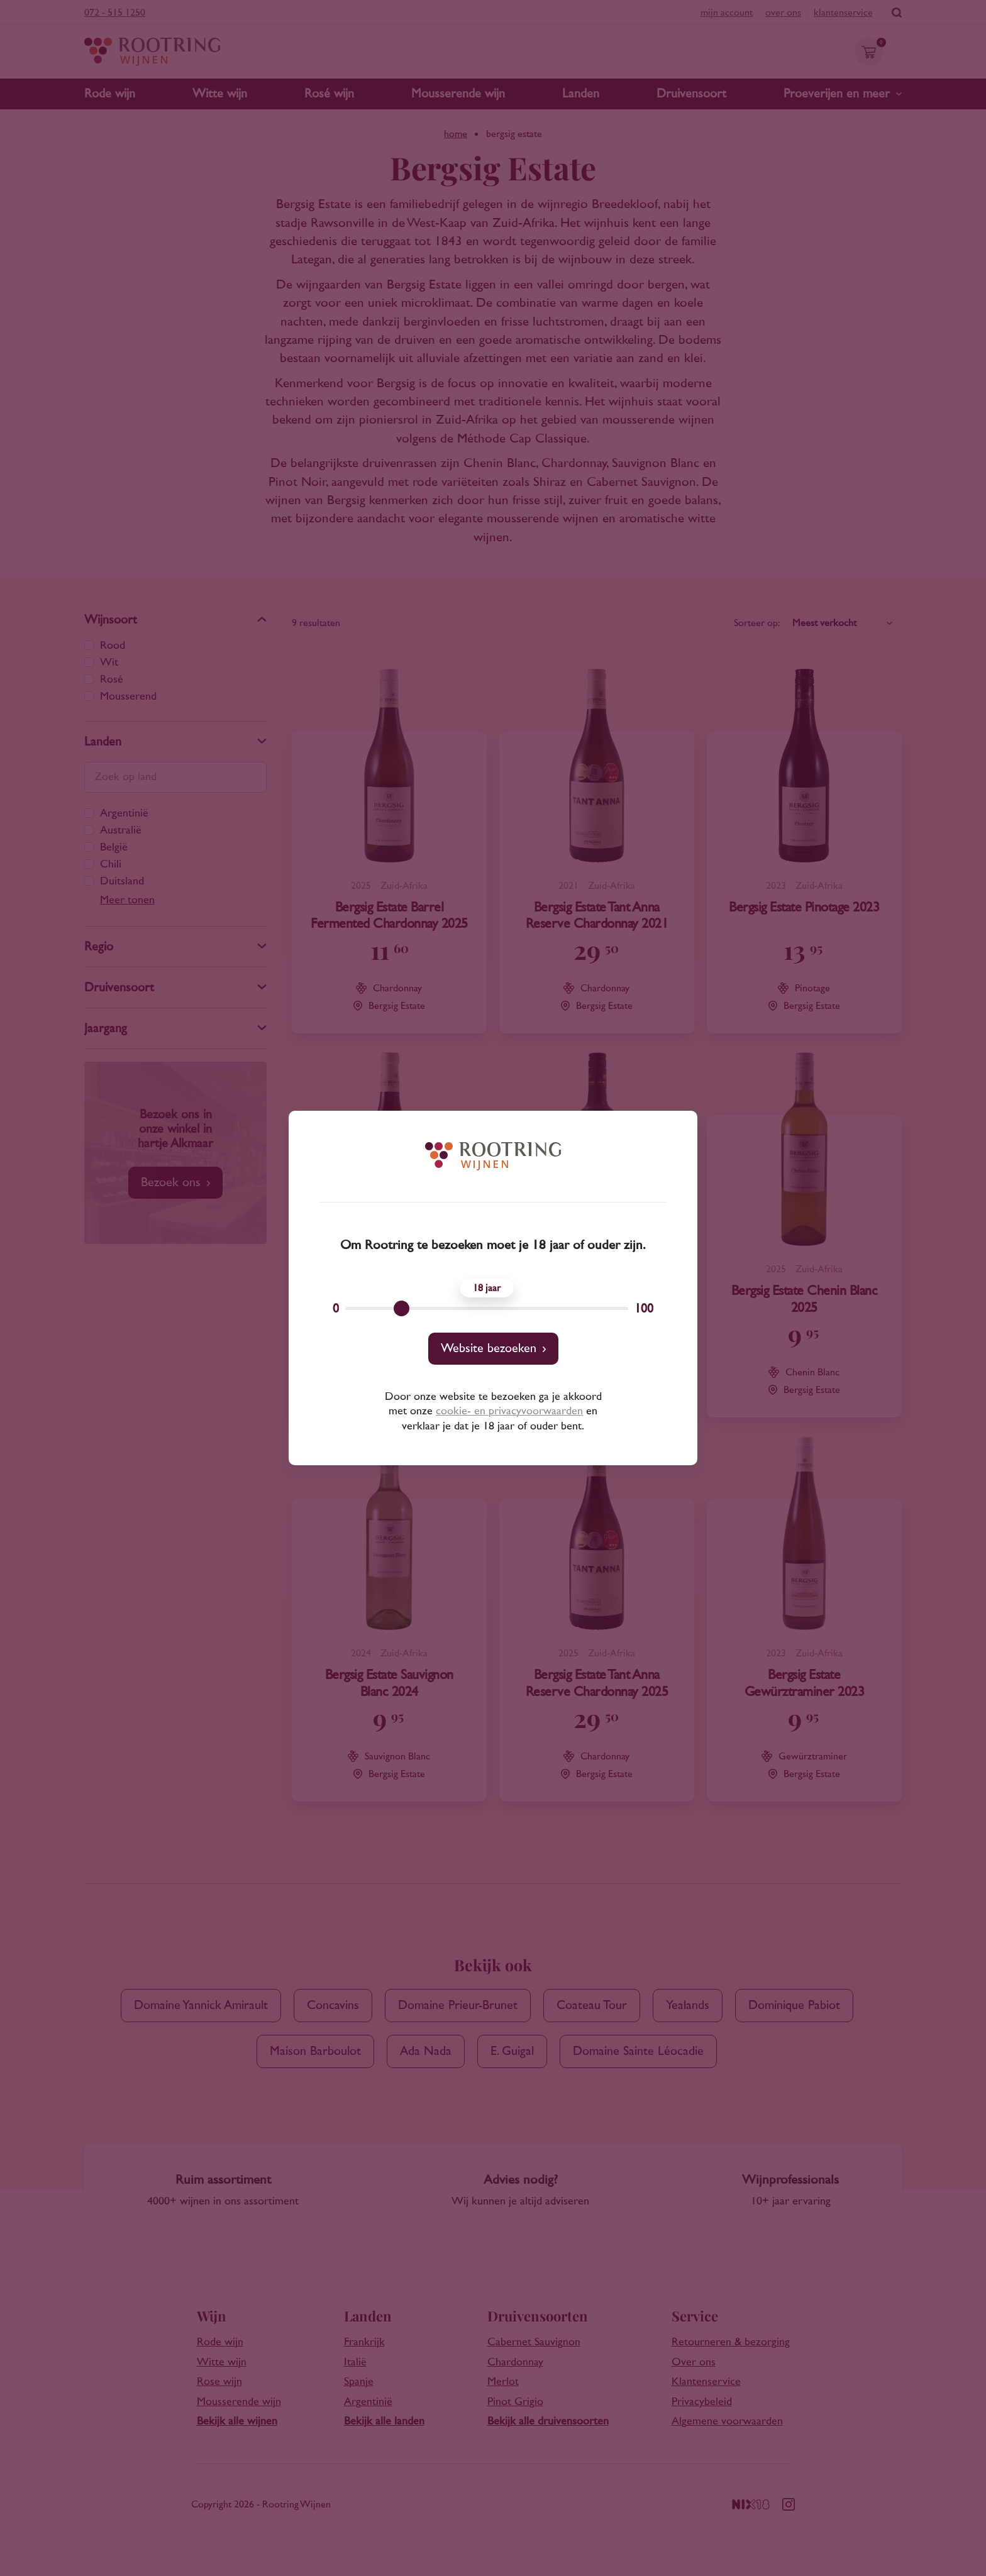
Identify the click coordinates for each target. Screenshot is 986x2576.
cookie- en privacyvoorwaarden (509, 1411)
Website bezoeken (488, 1348)
